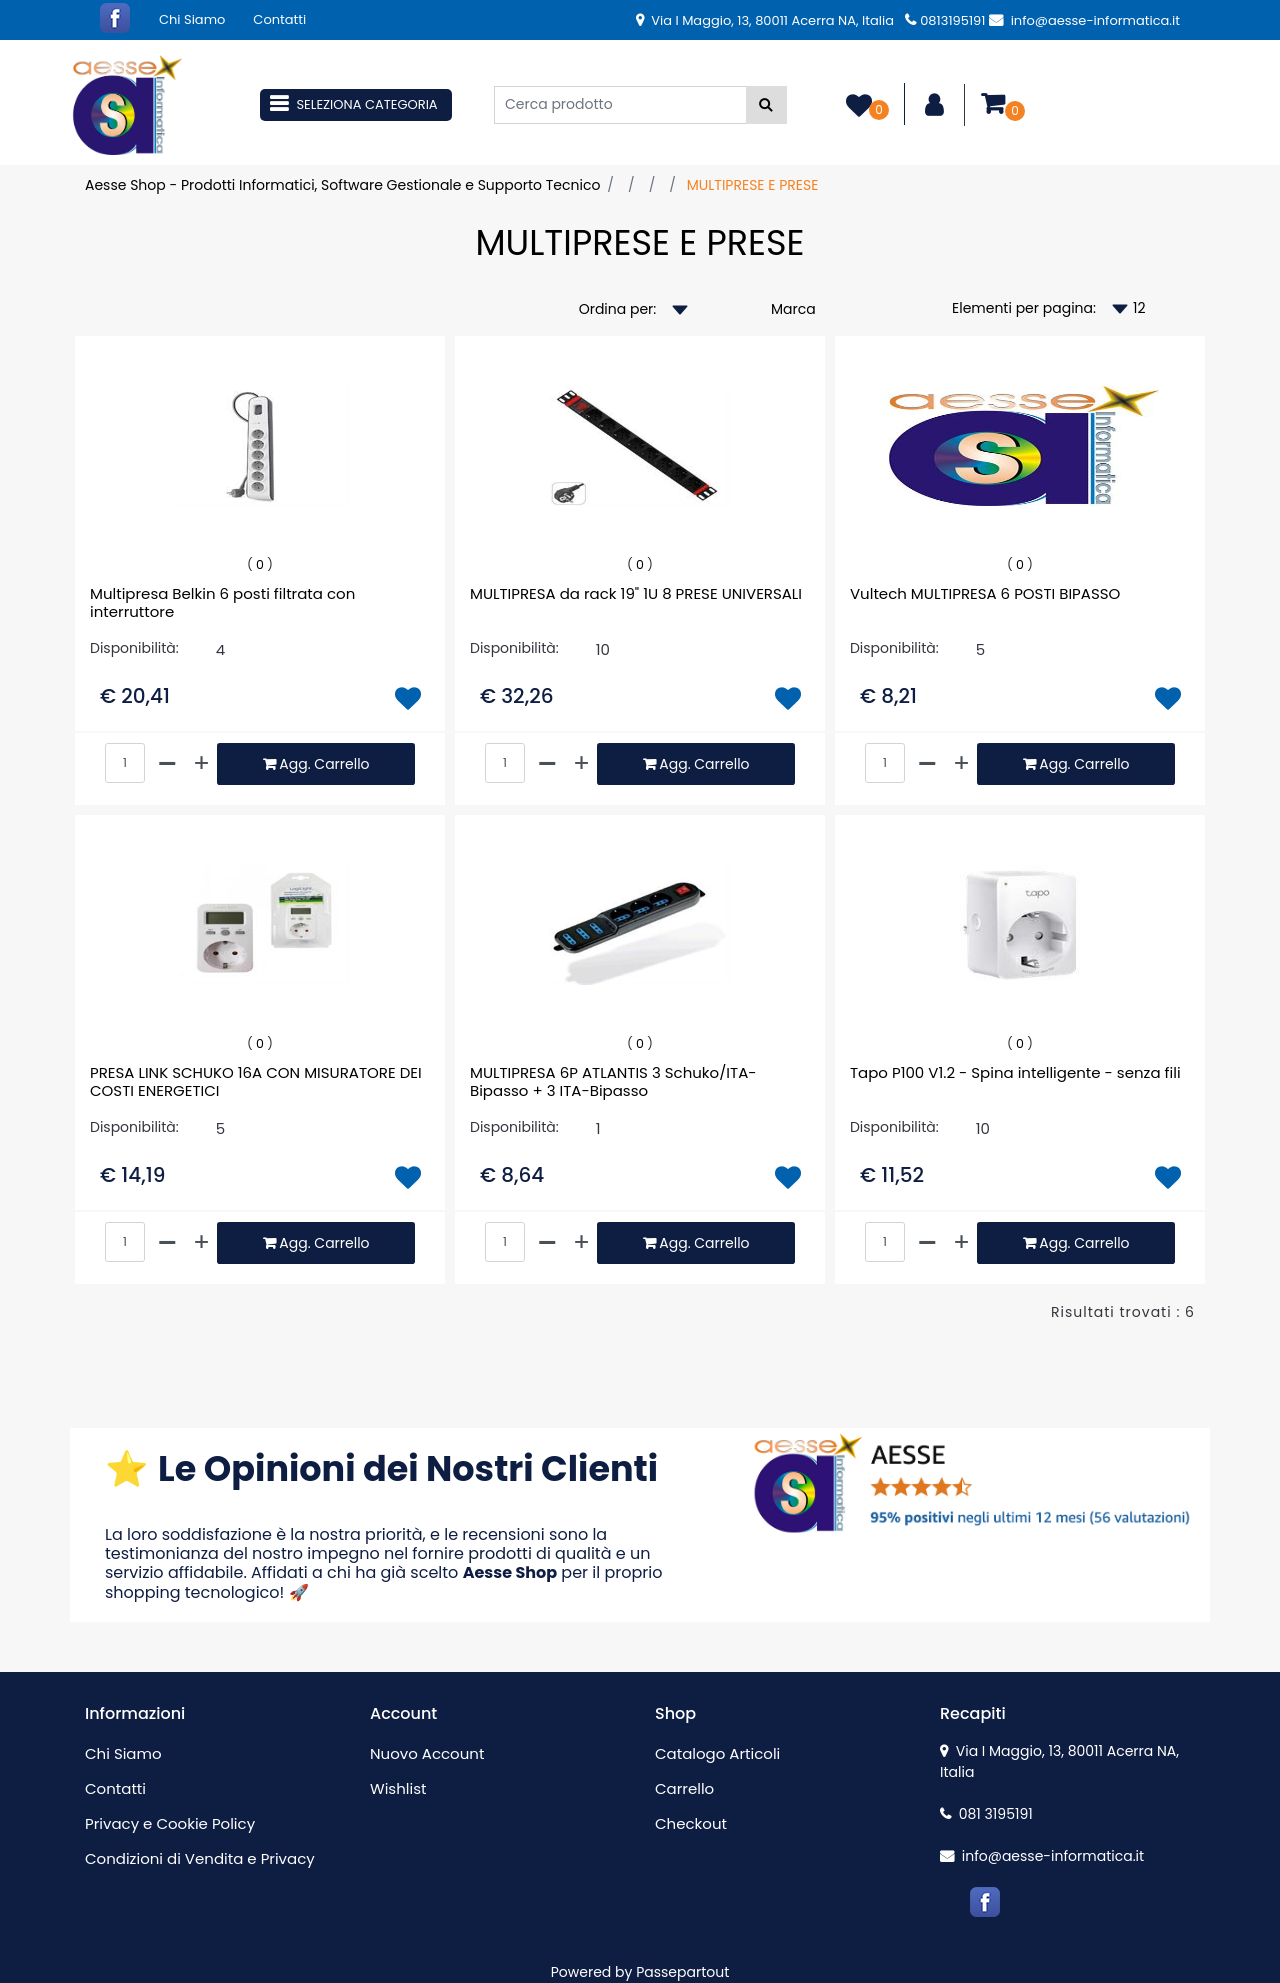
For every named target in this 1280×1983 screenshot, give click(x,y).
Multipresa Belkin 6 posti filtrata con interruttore (222, 603)
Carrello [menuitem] (684, 1788)
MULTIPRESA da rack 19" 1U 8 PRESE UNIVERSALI (636, 594)
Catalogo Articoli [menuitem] (717, 1753)
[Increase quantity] (201, 764)
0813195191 (945, 20)
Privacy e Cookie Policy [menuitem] (170, 1823)
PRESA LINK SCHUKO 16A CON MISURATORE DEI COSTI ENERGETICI (256, 1082)
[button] (766, 105)
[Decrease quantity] (168, 764)
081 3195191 (986, 1814)
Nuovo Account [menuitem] (427, 1753)
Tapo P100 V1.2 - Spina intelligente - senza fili (1015, 1073)
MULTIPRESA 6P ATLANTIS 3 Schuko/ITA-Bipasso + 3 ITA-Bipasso (613, 1082)
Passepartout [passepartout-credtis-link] (682, 1972)
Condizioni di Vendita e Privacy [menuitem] (200, 1858)
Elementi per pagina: (1024, 308)
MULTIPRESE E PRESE (753, 185)
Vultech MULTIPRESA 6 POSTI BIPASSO (985, 594)
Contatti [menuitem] (279, 19)
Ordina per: (618, 309)
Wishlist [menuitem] (398, 1788)
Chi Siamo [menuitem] (192, 19)
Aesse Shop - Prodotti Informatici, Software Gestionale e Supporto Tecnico (342, 185)
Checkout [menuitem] (691, 1823)
